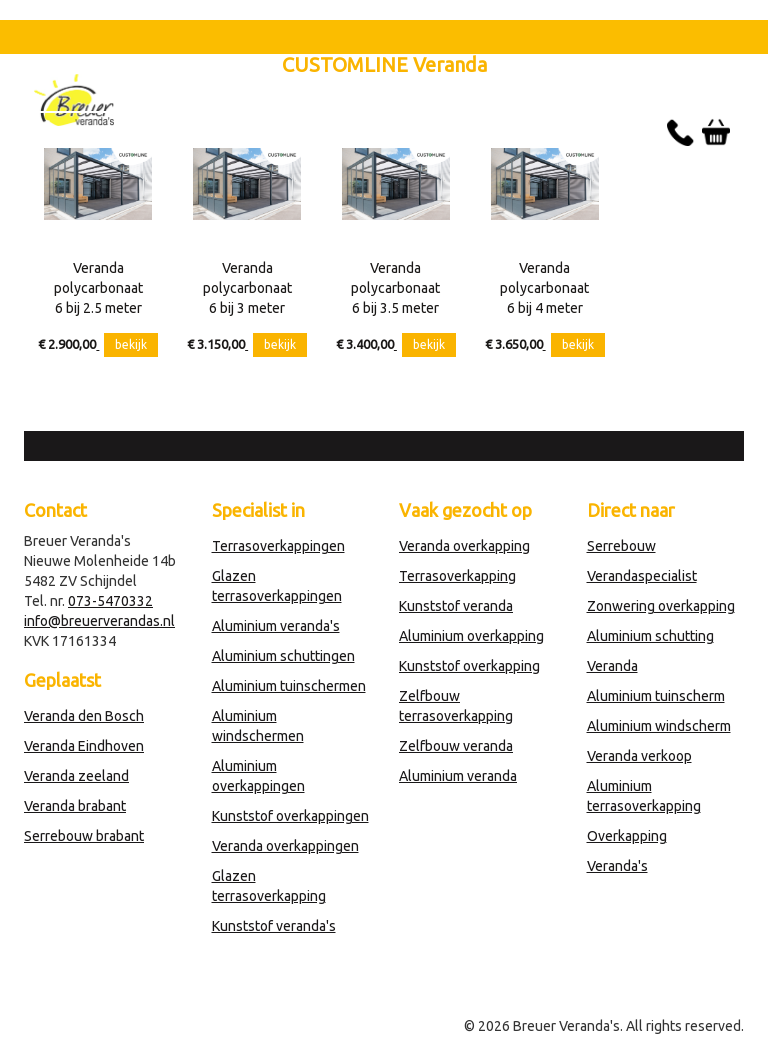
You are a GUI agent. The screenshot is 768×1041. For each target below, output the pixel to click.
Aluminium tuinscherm (656, 696)
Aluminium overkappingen (258, 776)
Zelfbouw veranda (456, 746)
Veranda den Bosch (84, 716)
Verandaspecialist (642, 576)
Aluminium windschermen (258, 726)
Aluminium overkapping (471, 636)
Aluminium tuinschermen (289, 686)
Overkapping (627, 836)
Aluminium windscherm (659, 726)
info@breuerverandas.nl (99, 621)
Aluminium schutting (650, 636)
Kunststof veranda (456, 606)
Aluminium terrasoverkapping (644, 796)
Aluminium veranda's (276, 626)
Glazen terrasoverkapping (269, 886)
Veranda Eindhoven (84, 746)
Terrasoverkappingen (278, 546)
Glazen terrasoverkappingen (277, 586)
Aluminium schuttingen (283, 656)
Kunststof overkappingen (290, 816)
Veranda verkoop (639, 756)
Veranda (612, 666)
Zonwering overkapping (661, 606)
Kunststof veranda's (274, 926)
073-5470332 (110, 601)
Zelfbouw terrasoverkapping (456, 706)
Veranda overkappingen (285, 846)
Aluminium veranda (458, 776)
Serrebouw (621, 546)
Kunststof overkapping (469, 666)
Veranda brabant (75, 806)
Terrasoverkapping (457, 576)
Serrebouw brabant (84, 836)
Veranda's (617, 866)
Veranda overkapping (464, 546)
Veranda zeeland (76, 776)
